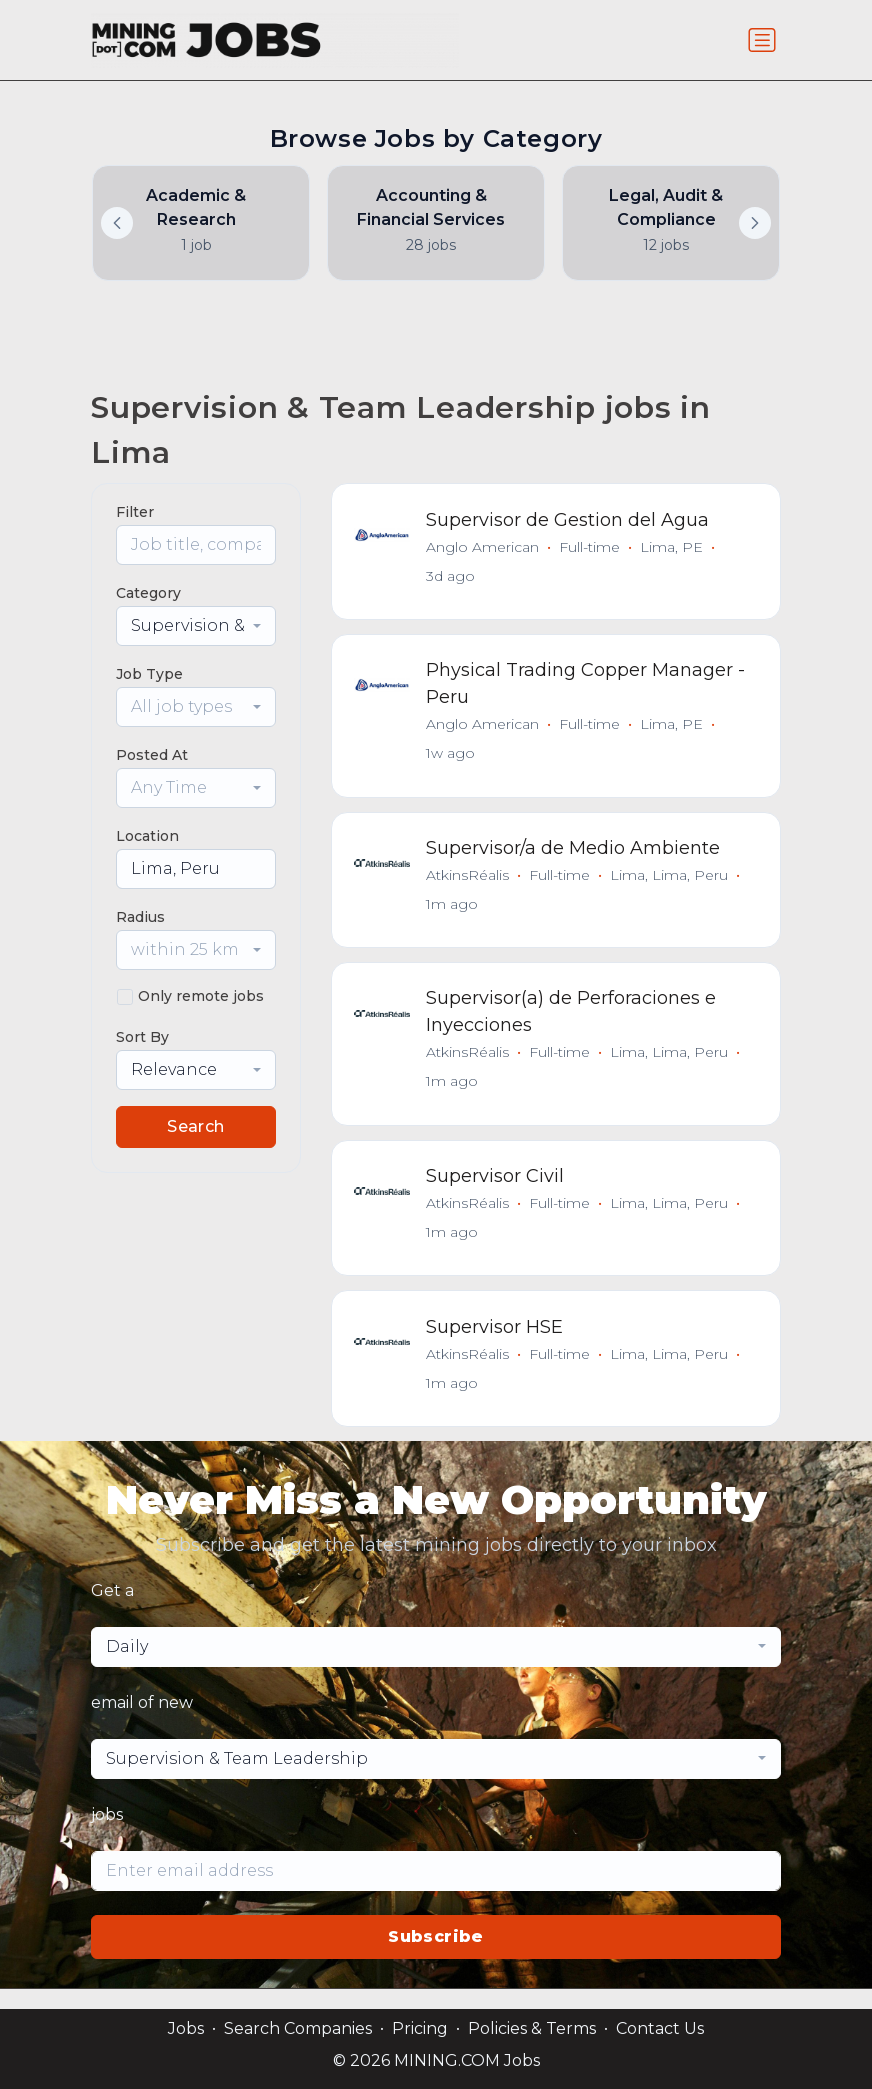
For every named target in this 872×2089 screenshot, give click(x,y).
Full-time (591, 548)
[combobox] (196, 626)
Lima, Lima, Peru (671, 883)
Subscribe (436, 1956)
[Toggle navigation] (762, 40)
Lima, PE (673, 548)
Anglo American (484, 548)
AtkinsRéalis (469, 883)
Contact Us (660, 2028)
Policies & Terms (532, 2028)
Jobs (186, 2028)
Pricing (420, 2028)
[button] (755, 223)
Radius (140, 917)
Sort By (142, 1037)
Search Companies (298, 2028)
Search (195, 1126)
